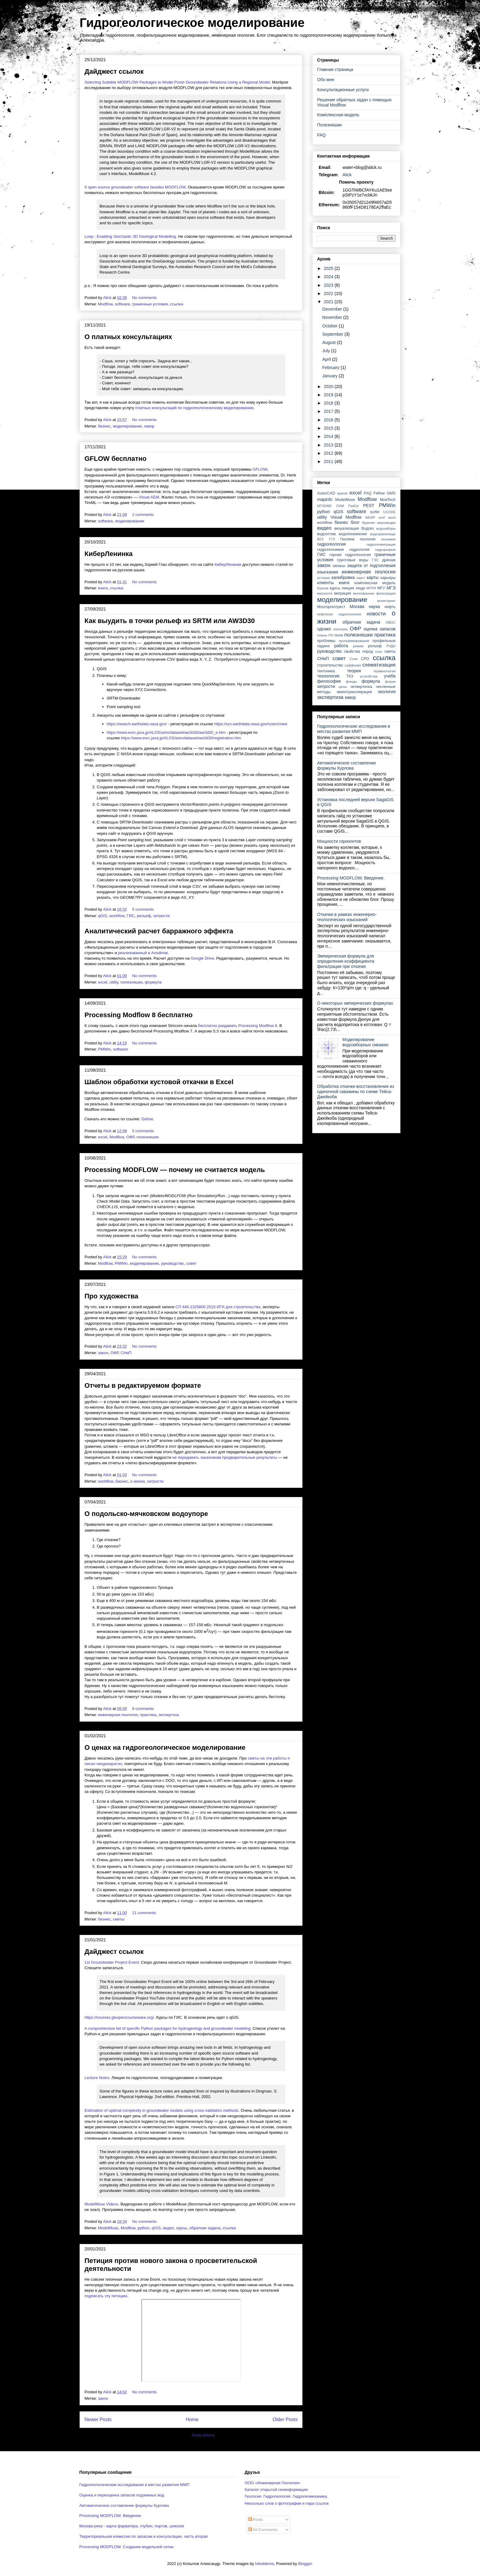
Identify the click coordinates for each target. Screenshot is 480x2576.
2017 (329, 411)
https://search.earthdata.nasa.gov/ (137, 724)
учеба (390, 676)
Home (192, 2419)
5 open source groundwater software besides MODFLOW (135, 187)
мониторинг (386, 601)
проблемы (326, 641)
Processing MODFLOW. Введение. (351, 877)
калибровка (343, 577)
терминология (384, 671)
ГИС (131, 915)
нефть (390, 607)
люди (360, 588)
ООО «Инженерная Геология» (272, 2483)
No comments (145, 297)
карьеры (388, 578)
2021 (329, 301)
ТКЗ (349, 676)
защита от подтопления (371, 565)
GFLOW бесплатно (115, 458)
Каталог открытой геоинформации (276, 2489)
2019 (329, 394)
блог (355, 522)
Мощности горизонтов (339, 841)
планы (322, 635)
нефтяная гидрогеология (339, 614)
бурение (368, 523)
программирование (354, 641)
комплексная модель (375, 583)
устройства (368, 676)
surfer (375, 512)
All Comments (263, 2529)
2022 (329, 293)
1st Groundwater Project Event (111, 1962)
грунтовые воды (352, 560)
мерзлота (324, 593)
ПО (331, 635)
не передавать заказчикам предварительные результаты (224, 1457)
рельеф (144, 915)
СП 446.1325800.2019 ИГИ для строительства (217, 1307)
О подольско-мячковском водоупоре (146, 1514)
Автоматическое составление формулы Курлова (346, 765)
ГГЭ (332, 539)
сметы (119, 1919)
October (330, 325)
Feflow (379, 493)
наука (374, 606)
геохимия (388, 539)
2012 (329, 453)
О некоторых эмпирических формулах (355, 1003)
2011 (329, 461)
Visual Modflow (346, 517)
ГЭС (375, 560)
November (332, 317)
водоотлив (326, 534)
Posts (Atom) (203, 2435)
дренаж (389, 560)
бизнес (104, 426)
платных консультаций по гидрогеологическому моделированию (194, 407)
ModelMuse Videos (101, 2204)
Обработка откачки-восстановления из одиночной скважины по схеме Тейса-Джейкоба (355, 1091)
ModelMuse (108, 2228)
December (332, 309)
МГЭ (391, 587)
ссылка (176, 304)
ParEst (353, 506)
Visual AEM (149, 497)
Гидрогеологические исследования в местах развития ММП (353, 729)
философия (329, 681)
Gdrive (147, 1119)
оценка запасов (380, 628)
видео (168, 2228)
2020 (329, 386)
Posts (255, 2519)
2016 (329, 419)
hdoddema (264, 2563)
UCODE (389, 512)
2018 (329, 403)
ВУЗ (320, 539)
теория (354, 670)
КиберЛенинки (228, 564)
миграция (342, 593)
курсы (181, 2228)
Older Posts (285, 2419)
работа (341, 645)
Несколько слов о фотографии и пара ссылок (287, 2503)
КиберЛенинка (108, 554)
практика (148, 1714)
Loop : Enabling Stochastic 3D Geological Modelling (130, 236)
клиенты (325, 582)
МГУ (381, 588)
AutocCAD (326, 493)
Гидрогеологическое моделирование (192, 22)
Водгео (368, 528)
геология (367, 539)
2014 (329, 436)
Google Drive (202, 958)
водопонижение (353, 534)
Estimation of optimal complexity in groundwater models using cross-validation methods (161, 2110)
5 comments (143, 909)
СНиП (126, 1352)
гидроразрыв (385, 549)
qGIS (102, 915)
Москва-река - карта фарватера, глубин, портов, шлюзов (131, 2526)
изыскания (327, 571)
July (326, 350)
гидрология (359, 549)
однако (324, 628)
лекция (348, 588)
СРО (365, 659)
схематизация (379, 665)
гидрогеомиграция (381, 544)
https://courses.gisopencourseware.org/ (119, 2017)
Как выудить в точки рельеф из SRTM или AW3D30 (169, 621)
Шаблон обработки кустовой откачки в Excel (159, 1082)
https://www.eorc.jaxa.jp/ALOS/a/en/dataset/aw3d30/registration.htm (181, 738)
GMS (391, 493)
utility (114, 982)
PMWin (104, 1049)
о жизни (137, 1481)
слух (378, 651)
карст (361, 578)
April (327, 359)
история (323, 578)
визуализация (346, 528)
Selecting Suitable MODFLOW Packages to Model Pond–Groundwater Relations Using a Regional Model (177, 82)
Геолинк (347, 539)
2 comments (143, 514)
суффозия (353, 665)
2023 (329, 285)
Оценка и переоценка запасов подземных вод (121, 2495)
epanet (342, 493)
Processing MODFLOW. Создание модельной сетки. (126, 2546)
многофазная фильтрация (374, 593)
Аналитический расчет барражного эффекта (158, 931)
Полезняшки (329, 124)
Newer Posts (97, 2419)
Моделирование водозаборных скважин (365, 1042)
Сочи (354, 659)
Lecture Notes (96, 2077)
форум (390, 681)
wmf (381, 517)
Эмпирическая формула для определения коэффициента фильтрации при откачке (345, 961)
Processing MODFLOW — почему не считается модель (174, 1170)
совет (191, 1263)
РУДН (391, 646)
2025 (329, 268)
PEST (368, 505)
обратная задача (204, 2228)
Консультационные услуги (343, 89)
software (122, 304)
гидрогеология (331, 544)
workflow (117, 915)
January (330, 375)
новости (376, 614)
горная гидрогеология (350, 555)
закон (103, 1352)
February (331, 367)
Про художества (111, 1296)
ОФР (130, 1137)
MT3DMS (324, 506)
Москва (357, 606)
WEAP (370, 517)
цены (343, 687)
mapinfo (324, 499)
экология (387, 691)
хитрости (161, 915)
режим (358, 646)
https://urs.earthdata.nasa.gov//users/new (250, 724)
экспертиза (169, 1714)
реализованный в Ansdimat (143, 952)
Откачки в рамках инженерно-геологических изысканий (347, 917)
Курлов (322, 588)
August (329, 342)
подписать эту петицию (105, 2296)
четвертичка (361, 687)
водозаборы (386, 528)
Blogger (305, 2563)
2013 (329, 444)
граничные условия (150, 304)
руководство (172, 1263)
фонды (351, 681)
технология (328, 676)
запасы (338, 566)
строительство (330, 665)
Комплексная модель (338, 114)
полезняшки (131, 982)
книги (103, 588)
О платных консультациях (128, 337)
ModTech (388, 500)
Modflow (105, 304)
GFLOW (260, 469)
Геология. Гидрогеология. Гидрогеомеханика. (286, 2496)
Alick (347, 174)
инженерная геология (118, 1714)
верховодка (386, 523)
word (392, 517)
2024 (329, 276)
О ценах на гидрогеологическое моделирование (165, 1747)
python (143, 2228)
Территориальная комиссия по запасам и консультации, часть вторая (143, 2536)
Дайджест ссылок (114, 71)
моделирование (127, 426)
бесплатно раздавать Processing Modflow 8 (237, 1025)
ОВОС (390, 622)
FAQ (321, 135)
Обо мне (325, 79)
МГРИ (371, 588)
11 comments (144, 1912)
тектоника (326, 671)
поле (339, 635)
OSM (340, 506)
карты (372, 577)
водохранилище (383, 534)
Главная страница (335, 69)
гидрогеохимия (330, 549)
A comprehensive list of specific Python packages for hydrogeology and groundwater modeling (167, 2028)
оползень (340, 629)
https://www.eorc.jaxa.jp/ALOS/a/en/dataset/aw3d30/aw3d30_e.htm (166, 732)
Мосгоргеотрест (331, 607)
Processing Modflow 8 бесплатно (138, 1015)
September (333, 334)
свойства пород (358, 651)
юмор (149, 426)
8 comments (143, 1708)
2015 (329, 428)
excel (102, 982)
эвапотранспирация (354, 692)
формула (153, 982)
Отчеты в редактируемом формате (142, 1385)
